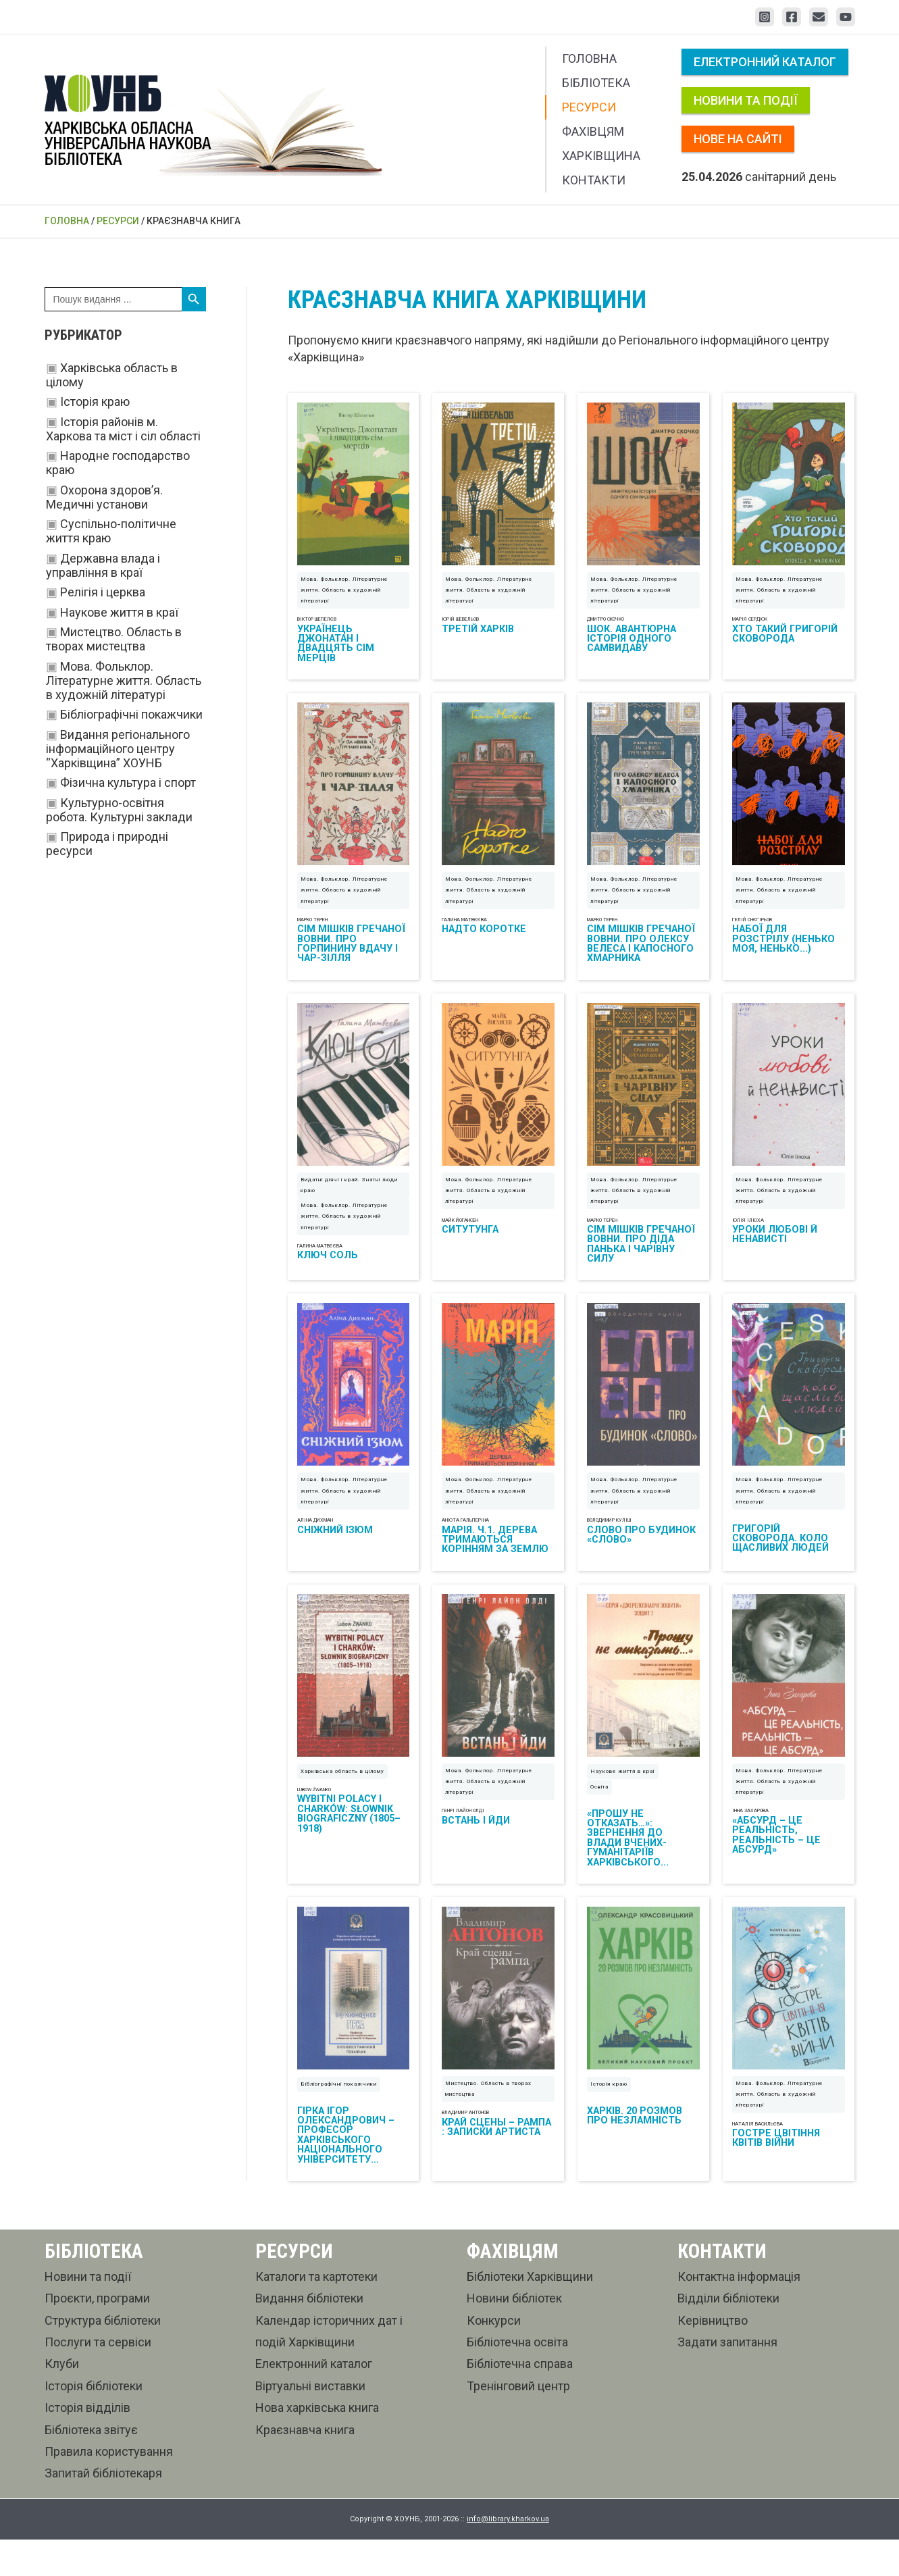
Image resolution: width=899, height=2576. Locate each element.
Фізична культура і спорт (128, 782)
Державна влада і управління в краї (103, 565)
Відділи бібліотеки (728, 2335)
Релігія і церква (102, 592)
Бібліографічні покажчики (131, 714)
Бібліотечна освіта (517, 2378)
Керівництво (712, 2357)
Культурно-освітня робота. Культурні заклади (119, 810)
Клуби (62, 2401)
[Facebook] (791, 16)
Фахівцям (593, 131)
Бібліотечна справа (520, 2401)
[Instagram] (764, 16)
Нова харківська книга (317, 2445)
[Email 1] (818, 16)
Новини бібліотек (514, 2335)
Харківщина (601, 156)
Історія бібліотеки (94, 2422)
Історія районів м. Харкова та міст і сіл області (123, 429)
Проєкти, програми (97, 2335)
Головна (589, 58)
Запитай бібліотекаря (103, 2510)
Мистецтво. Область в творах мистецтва (114, 639)
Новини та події (746, 100)
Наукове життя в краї (119, 612)
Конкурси (494, 2357)
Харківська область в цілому (342, 1802)
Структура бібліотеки (103, 2357)
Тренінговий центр (518, 2422)
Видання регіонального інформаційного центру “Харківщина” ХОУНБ (118, 748)
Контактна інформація (738, 2313)
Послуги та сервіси (98, 2378)
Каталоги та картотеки (316, 2313)
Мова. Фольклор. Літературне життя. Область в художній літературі (123, 680)
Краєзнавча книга (305, 2466)
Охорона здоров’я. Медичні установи (104, 497)
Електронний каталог (765, 62)
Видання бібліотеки (309, 2335)
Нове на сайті (738, 139)
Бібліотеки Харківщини (530, 2313)
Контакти (593, 180)
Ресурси (589, 107)
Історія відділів (87, 2445)
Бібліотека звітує (91, 2466)
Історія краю (95, 401)
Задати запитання (727, 2378)
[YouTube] (845, 16)
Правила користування (109, 2488)
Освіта (599, 1817)
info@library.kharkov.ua (508, 2556)
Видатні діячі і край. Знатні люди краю (349, 1203)
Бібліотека (596, 83)
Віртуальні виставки (310, 2422)
